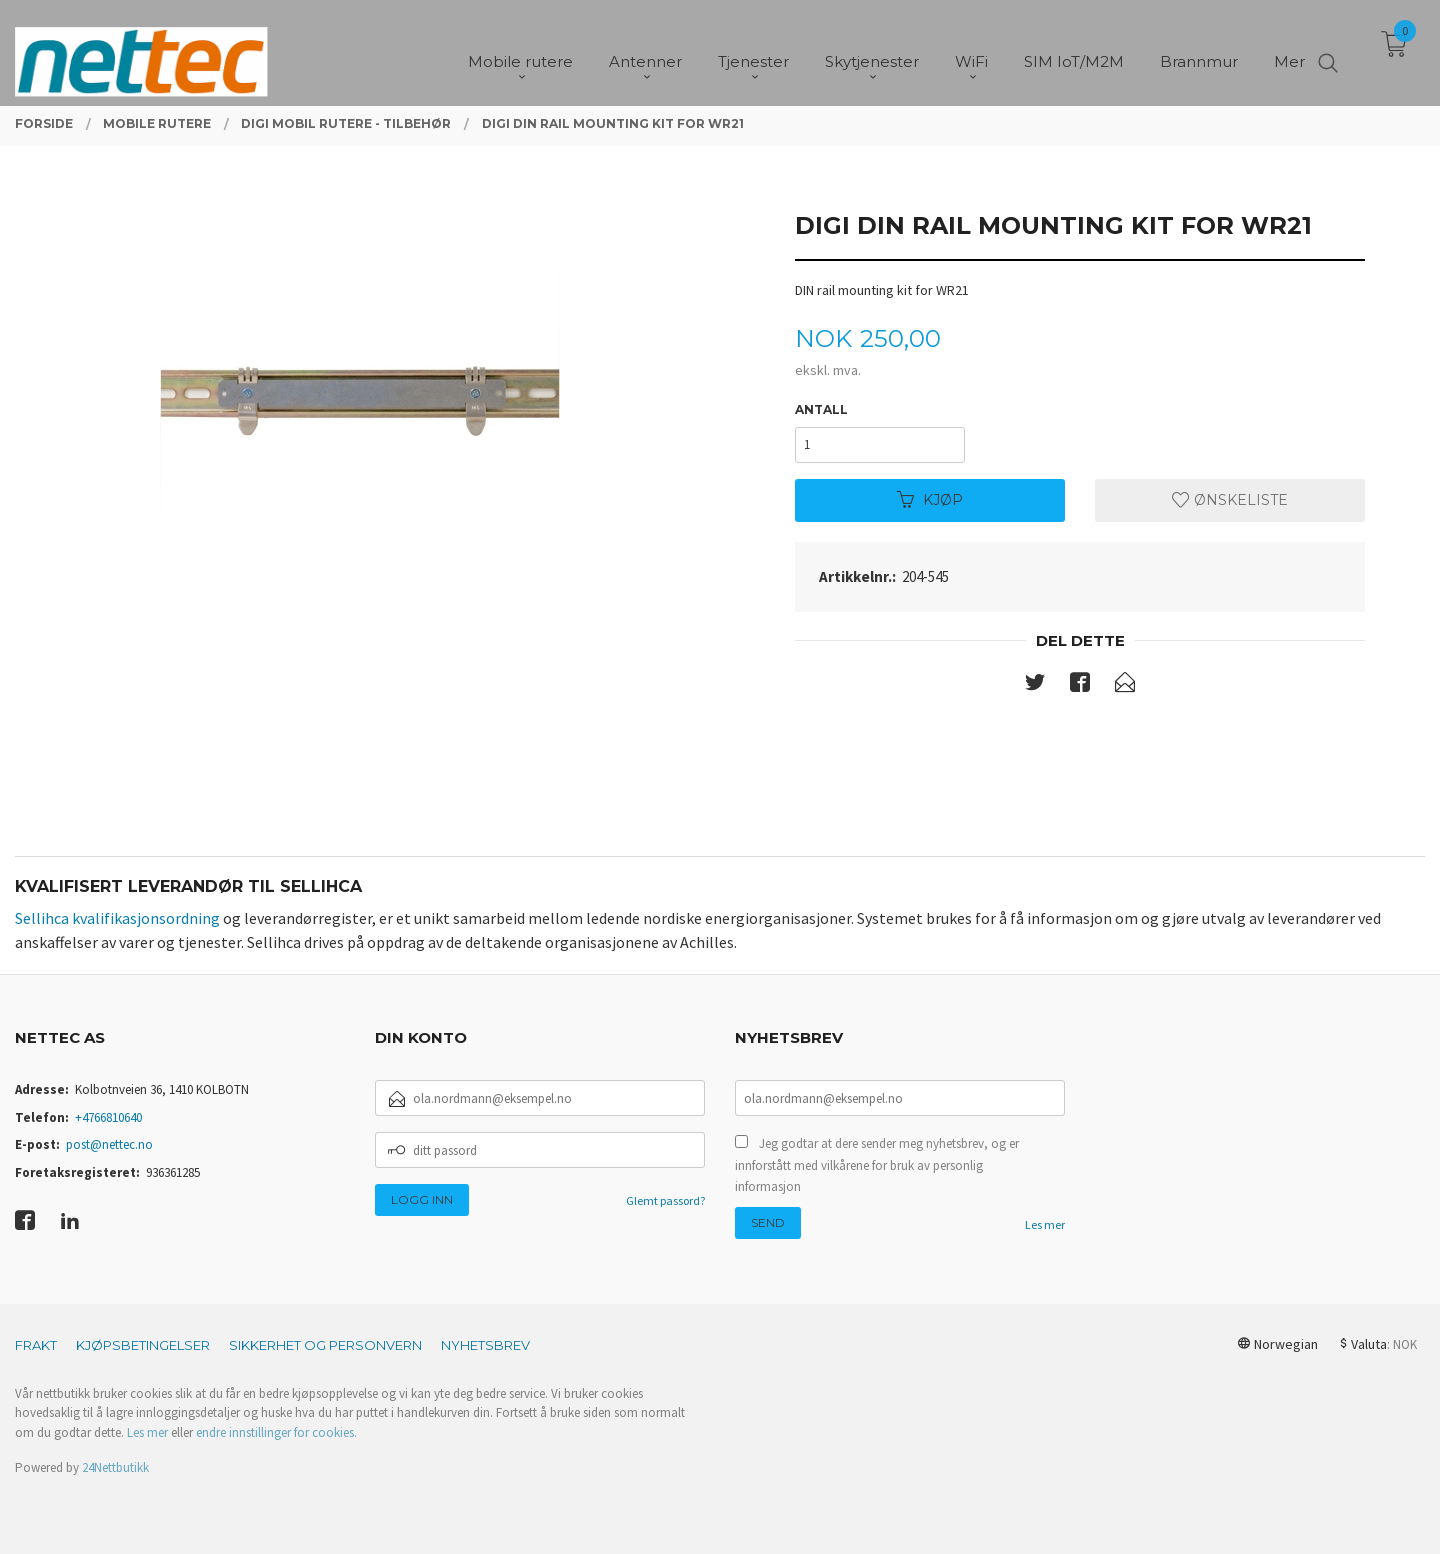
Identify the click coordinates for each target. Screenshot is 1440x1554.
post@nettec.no (109, 1144)
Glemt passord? (665, 1200)
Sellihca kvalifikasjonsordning (117, 918)
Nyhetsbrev (485, 1345)
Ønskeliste (1230, 500)
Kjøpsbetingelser (143, 1345)
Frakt (36, 1345)
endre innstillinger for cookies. (276, 1432)
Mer (1289, 50)
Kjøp (930, 500)
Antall (821, 409)
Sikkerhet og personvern (325, 1345)
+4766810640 (108, 1117)
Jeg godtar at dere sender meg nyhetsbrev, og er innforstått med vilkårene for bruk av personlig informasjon (877, 1165)
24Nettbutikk (115, 1467)
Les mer (1045, 1224)
